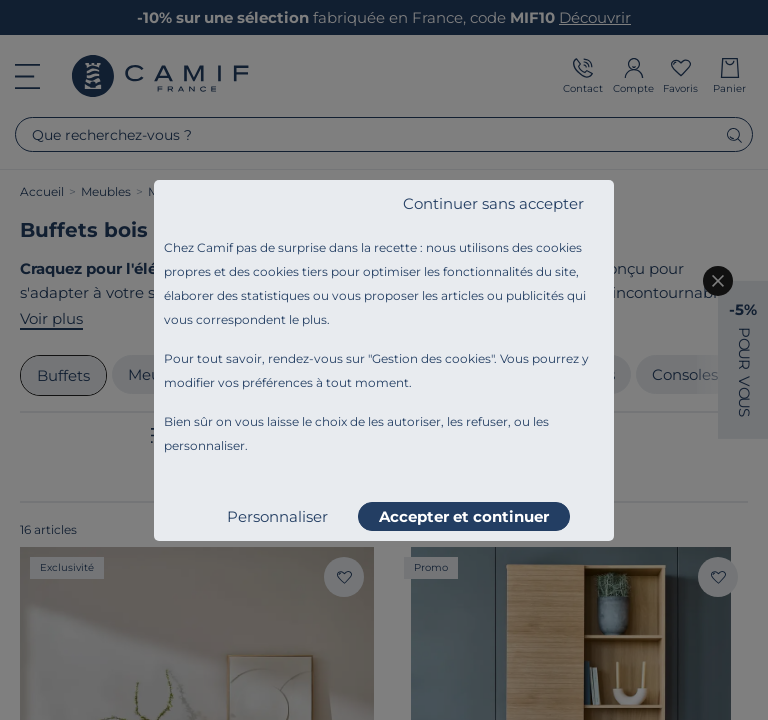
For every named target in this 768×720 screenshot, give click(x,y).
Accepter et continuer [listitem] (464, 516)
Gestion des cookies (431, 358)
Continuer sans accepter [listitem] (493, 203)
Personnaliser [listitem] (277, 516)
